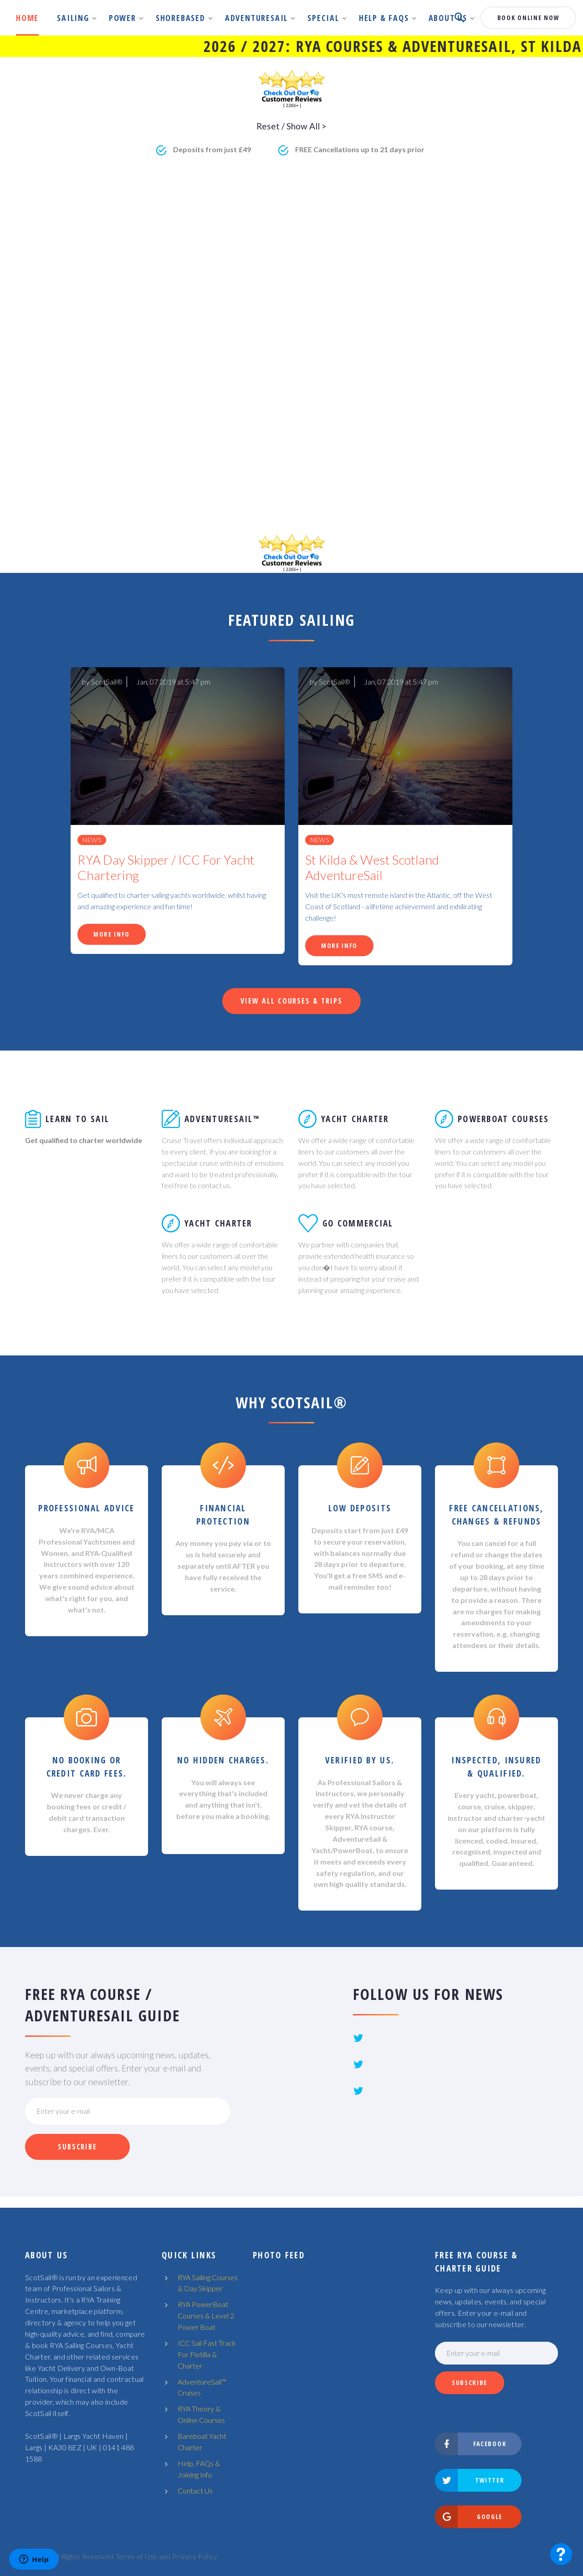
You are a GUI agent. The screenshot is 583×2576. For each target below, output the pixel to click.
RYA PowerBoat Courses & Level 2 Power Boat (206, 2315)
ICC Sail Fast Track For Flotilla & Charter (207, 2354)
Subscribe (77, 2147)
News (91, 840)
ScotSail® (107, 681)
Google (469, 2516)
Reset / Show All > (291, 126)
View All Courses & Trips (291, 1001)
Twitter (470, 2480)
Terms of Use (136, 2556)
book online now (528, 17)
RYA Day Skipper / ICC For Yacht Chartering (166, 867)
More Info (111, 934)
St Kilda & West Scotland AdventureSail (372, 867)
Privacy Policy (194, 2556)
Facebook (471, 2443)
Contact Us (195, 2490)
